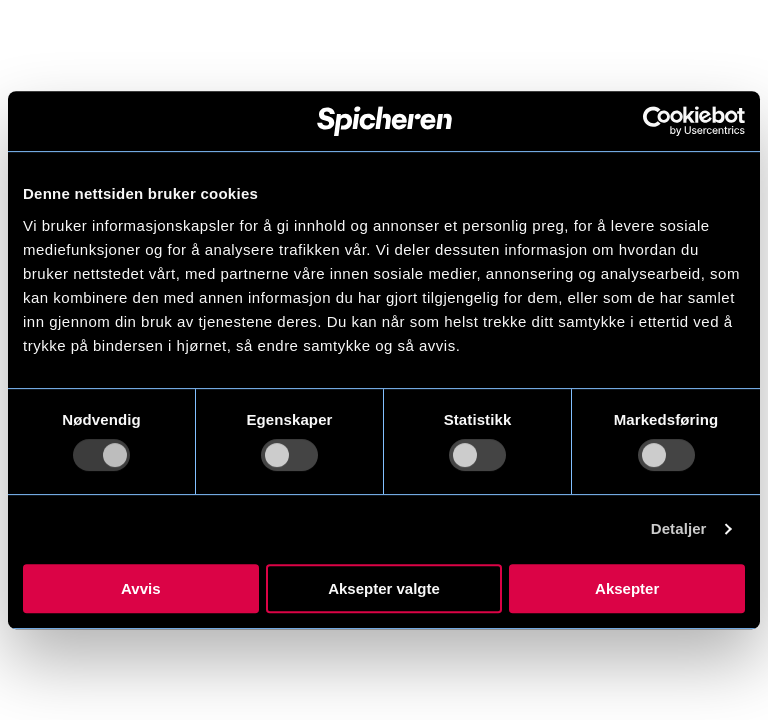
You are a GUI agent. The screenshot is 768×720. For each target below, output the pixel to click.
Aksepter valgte (384, 588)
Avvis (140, 588)
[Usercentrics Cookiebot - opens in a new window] (657, 121)
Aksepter (627, 588)
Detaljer (679, 528)
